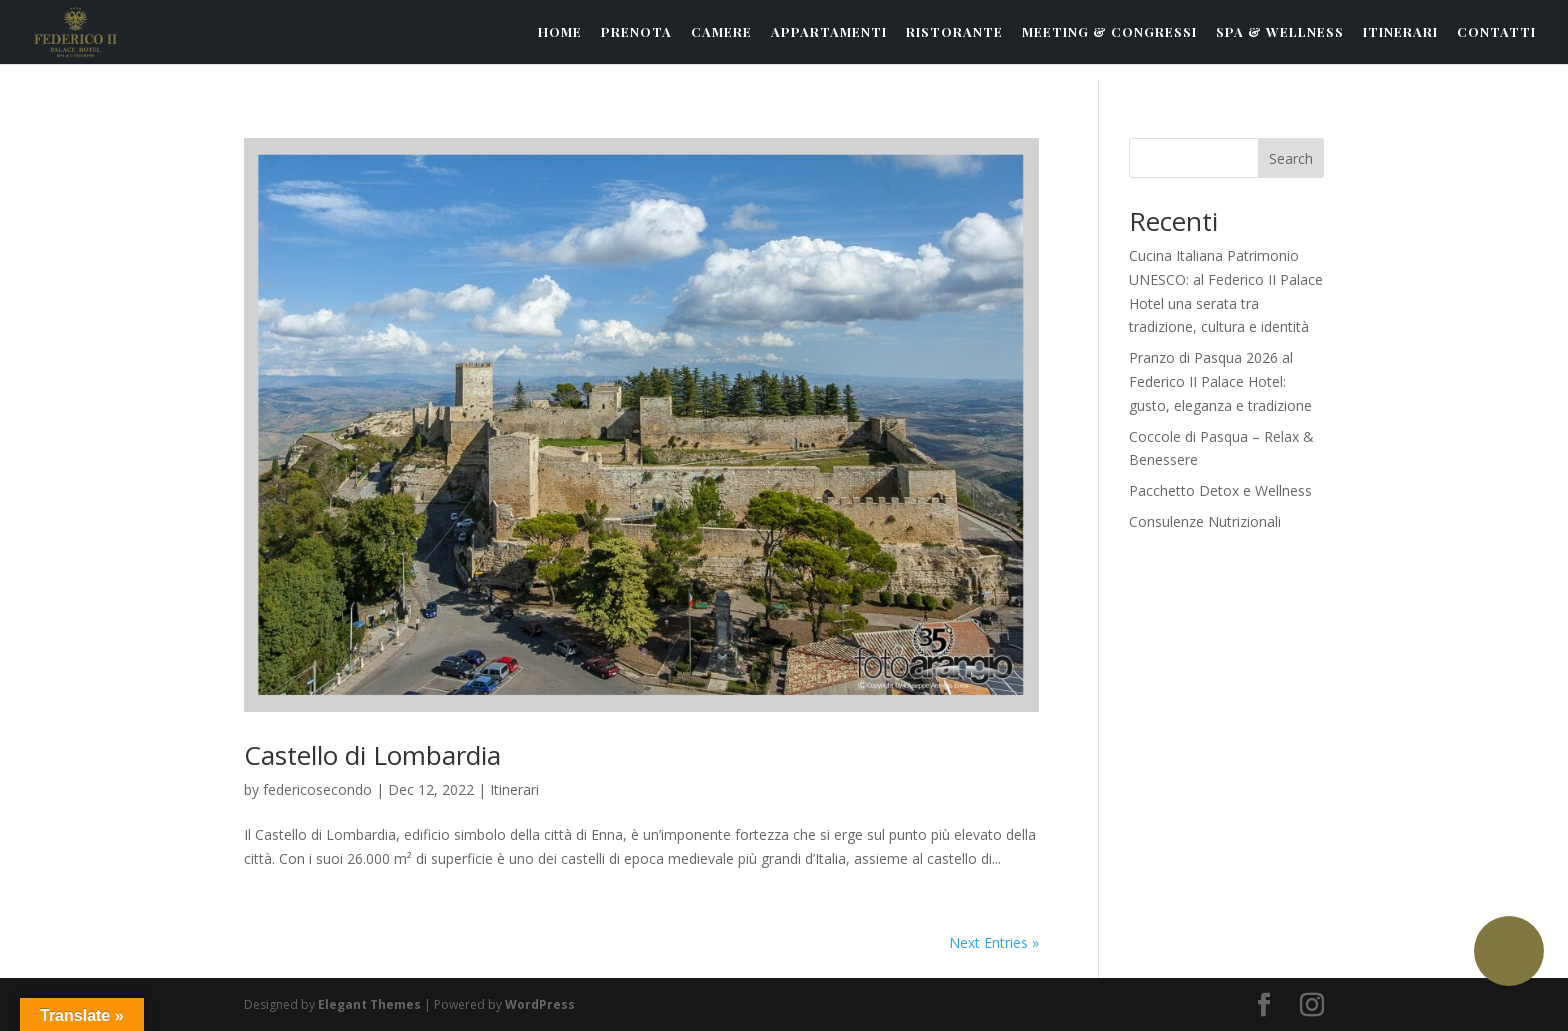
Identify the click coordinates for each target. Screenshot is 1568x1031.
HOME (560, 32)
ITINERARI (1400, 32)
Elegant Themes (369, 1004)
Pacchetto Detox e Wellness (1220, 490)
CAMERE (721, 32)
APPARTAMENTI (829, 32)
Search (1291, 158)
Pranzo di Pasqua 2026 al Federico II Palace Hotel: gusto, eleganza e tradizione (1220, 381)
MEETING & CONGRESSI (1109, 32)
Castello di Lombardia (372, 755)
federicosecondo (317, 789)
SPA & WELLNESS (1280, 32)
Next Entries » (994, 942)
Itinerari (514, 789)
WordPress (540, 1004)
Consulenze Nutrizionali (1205, 521)
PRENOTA (636, 32)
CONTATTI (1496, 32)
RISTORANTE (954, 32)
